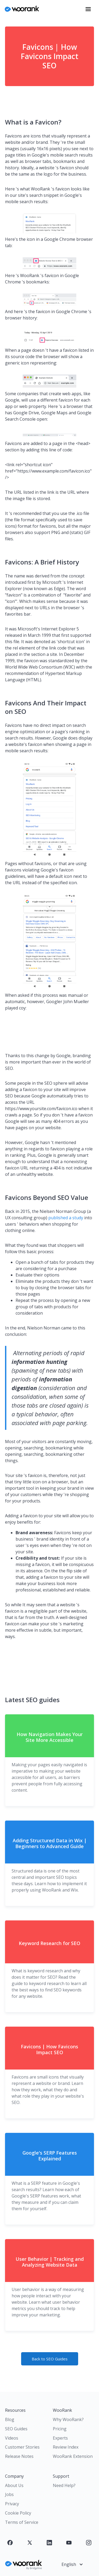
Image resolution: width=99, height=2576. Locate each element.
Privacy (12, 2504)
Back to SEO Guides (50, 2358)
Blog (9, 2419)
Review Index (65, 2447)
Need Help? (64, 2485)
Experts (60, 2438)
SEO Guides (16, 2429)
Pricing (60, 2429)
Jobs (9, 2494)
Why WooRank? (68, 2419)
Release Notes (19, 2456)
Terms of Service (21, 2522)
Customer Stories (22, 2447)
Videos (11, 2438)
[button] (88, 9)
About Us (14, 2485)
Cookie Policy (18, 2513)
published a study (65, 1218)
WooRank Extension (73, 2456)
